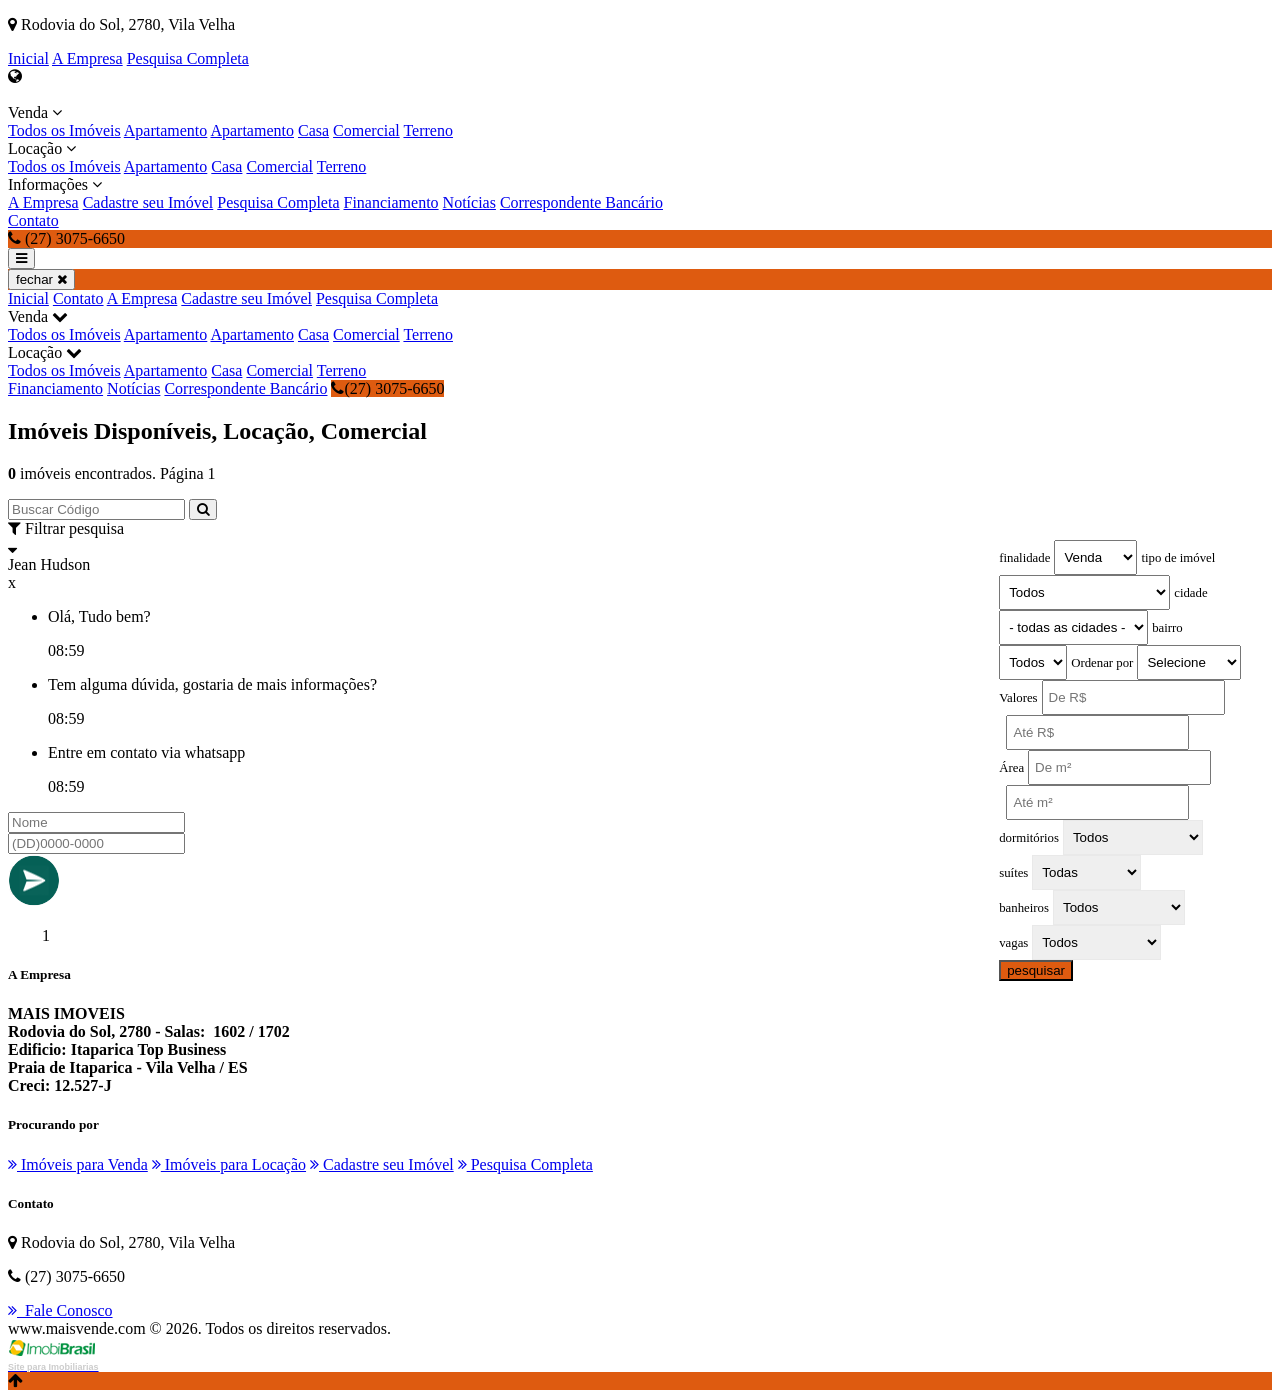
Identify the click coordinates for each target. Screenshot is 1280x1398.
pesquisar (1036, 970)
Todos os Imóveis (64, 130)
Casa (313, 130)
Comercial (366, 130)
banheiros (1024, 908)
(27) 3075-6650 (387, 388)
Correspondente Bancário (581, 202)
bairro (1167, 628)
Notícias (469, 202)
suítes (1013, 873)
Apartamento (166, 130)
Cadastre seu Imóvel (148, 202)
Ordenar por (1102, 663)
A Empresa (87, 58)
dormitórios (1029, 838)
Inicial (28, 58)
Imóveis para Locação (229, 1164)
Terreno (428, 130)
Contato (33, 220)
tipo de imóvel (1178, 558)
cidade (1190, 593)
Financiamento (391, 202)
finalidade (1024, 558)
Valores (1018, 698)
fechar (41, 279)
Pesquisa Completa (188, 58)
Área (1011, 768)
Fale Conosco (60, 1310)
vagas (1013, 943)
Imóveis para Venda (78, 1164)
